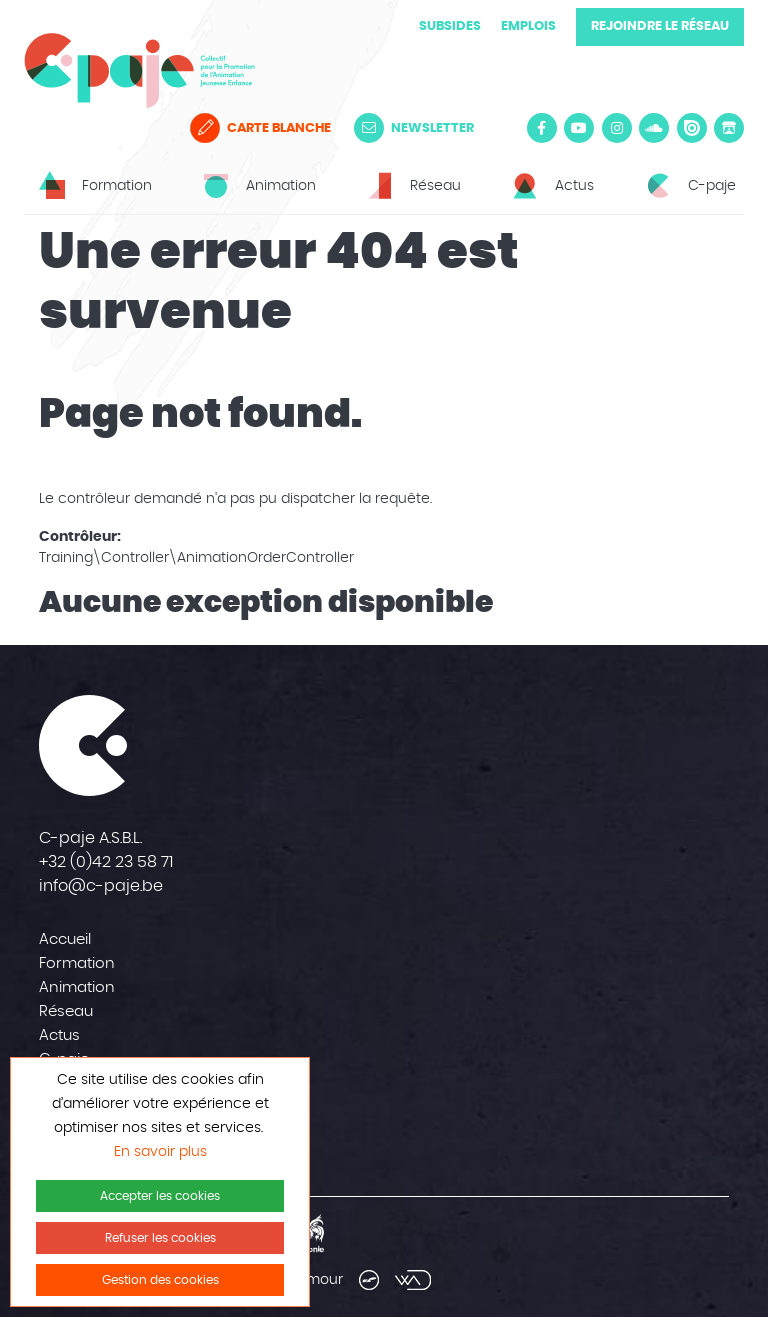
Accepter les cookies (160, 1196)
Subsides (450, 26)
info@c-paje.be (101, 886)
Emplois (528, 26)
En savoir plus (160, 1152)
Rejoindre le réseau (660, 26)
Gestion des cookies (160, 1280)
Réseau (66, 1011)
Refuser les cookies (160, 1238)
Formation (77, 963)
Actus (59, 1035)
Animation (77, 987)
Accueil (65, 939)
